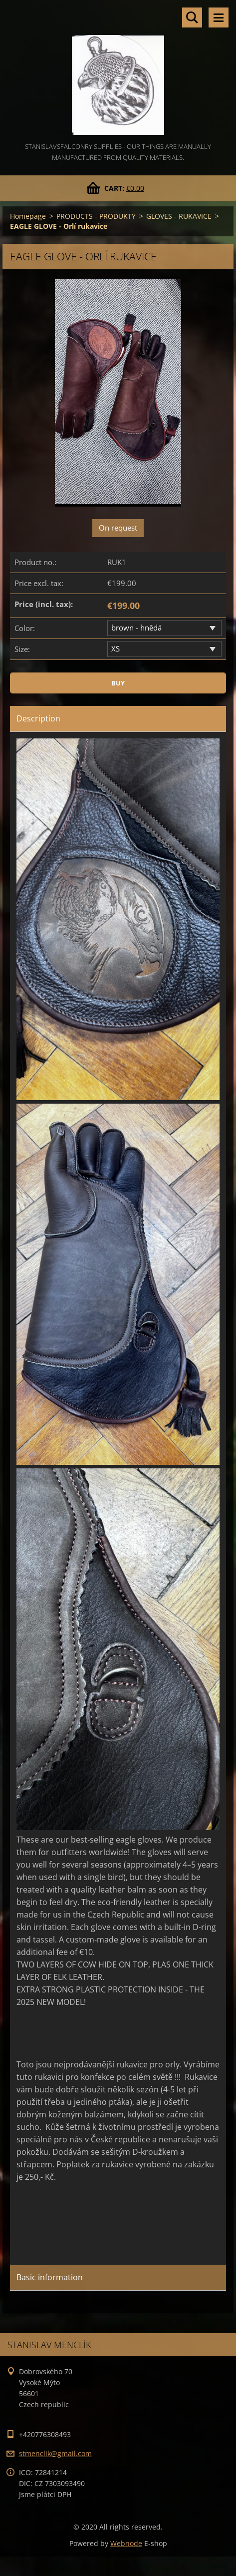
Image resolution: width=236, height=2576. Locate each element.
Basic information (49, 2277)
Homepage (28, 216)
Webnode (126, 2543)
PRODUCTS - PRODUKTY (96, 216)
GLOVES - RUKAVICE (179, 216)
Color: (24, 628)
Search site (192, 17)
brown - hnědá (136, 628)
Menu (219, 17)
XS (115, 648)
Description (38, 718)
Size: (22, 649)
